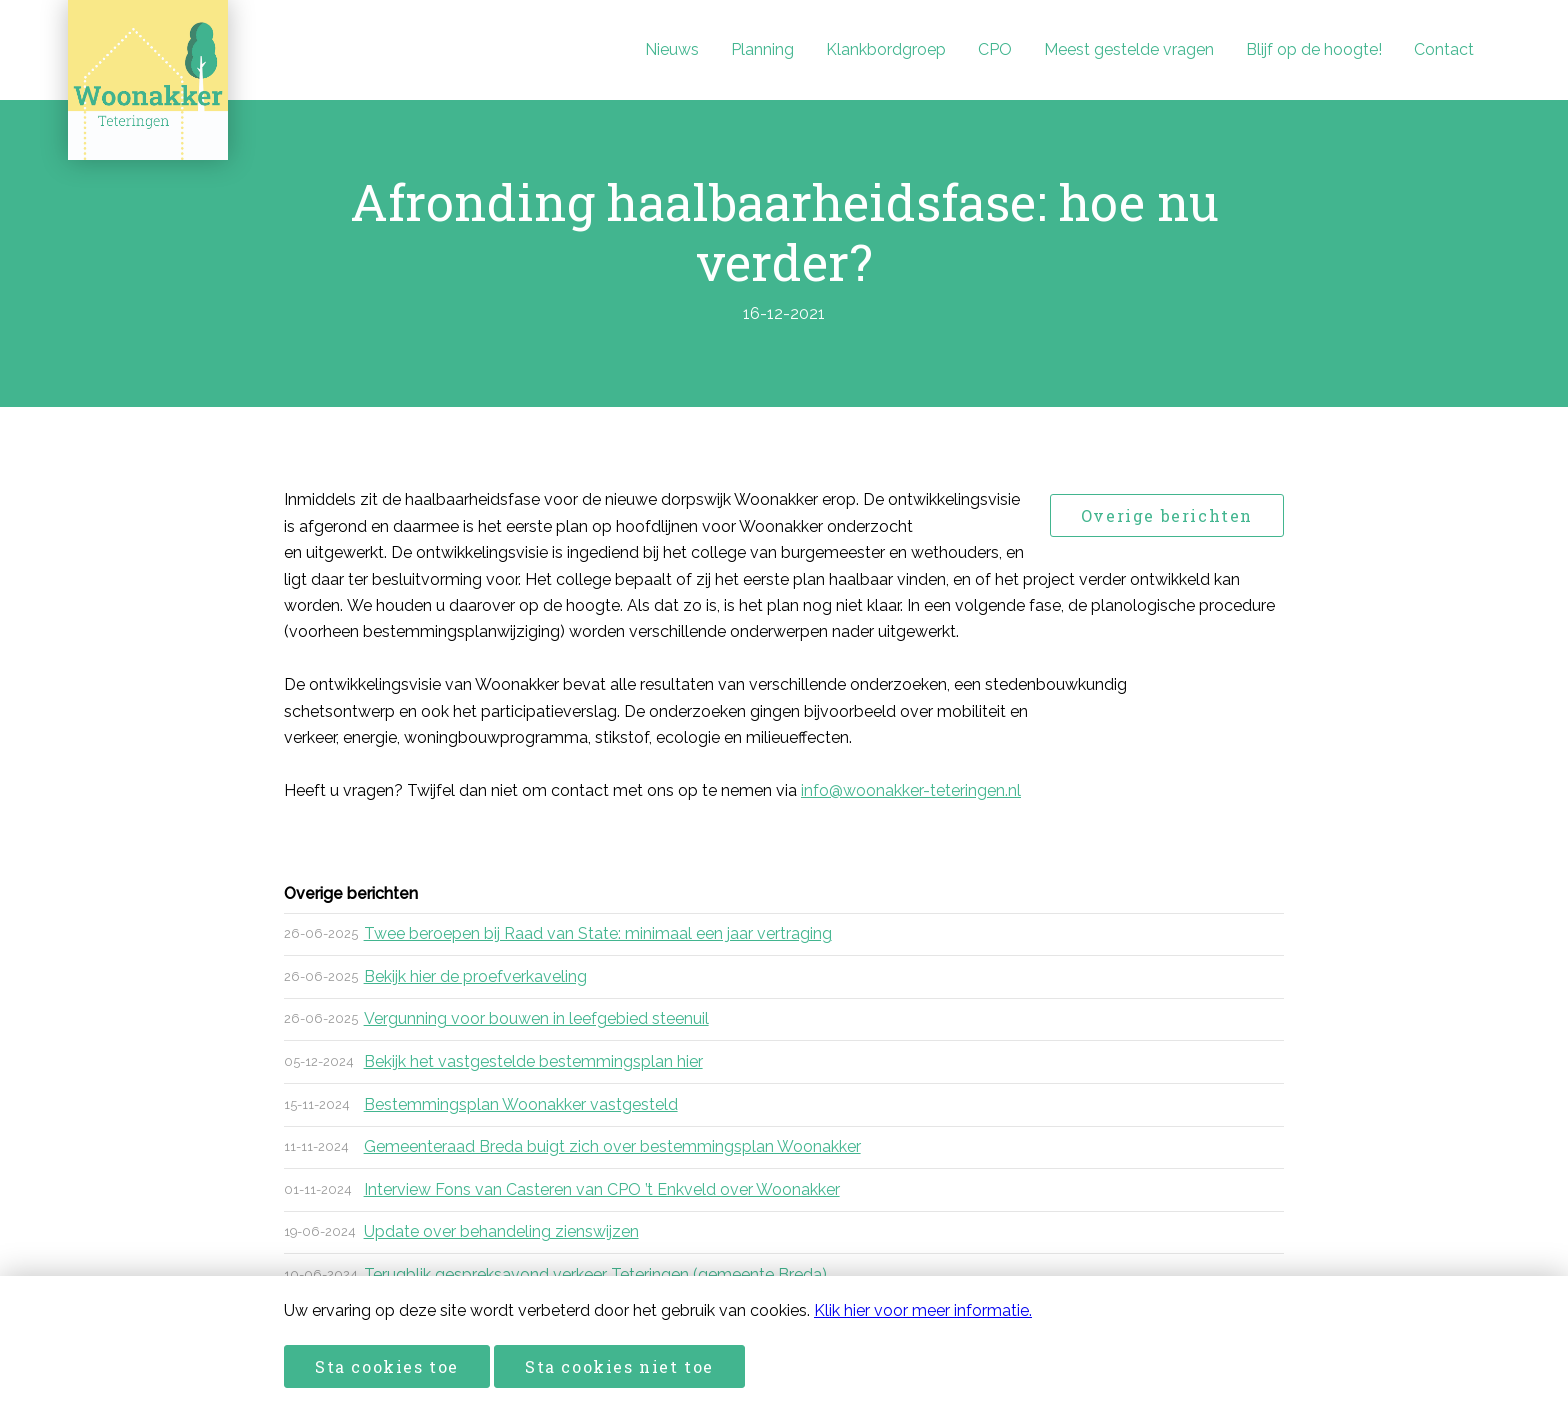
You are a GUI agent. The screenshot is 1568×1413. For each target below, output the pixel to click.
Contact (1444, 49)
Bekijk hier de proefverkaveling (475, 976)
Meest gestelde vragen (1129, 49)
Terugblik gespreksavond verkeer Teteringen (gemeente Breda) (595, 1274)
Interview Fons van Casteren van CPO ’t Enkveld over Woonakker (602, 1189)
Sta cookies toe (387, 1366)
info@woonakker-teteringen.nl (911, 790)
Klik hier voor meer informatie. (923, 1310)
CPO (995, 49)
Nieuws (672, 49)
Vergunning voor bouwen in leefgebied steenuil (536, 1018)
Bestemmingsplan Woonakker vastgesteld (521, 1104)
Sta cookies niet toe (619, 1366)
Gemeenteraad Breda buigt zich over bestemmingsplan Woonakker (612, 1146)
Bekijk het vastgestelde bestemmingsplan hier (533, 1061)
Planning (762, 49)
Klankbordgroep (886, 49)
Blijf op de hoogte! (1314, 49)
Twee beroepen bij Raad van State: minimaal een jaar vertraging (598, 933)
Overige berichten (1167, 515)
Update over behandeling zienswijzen (501, 1231)
